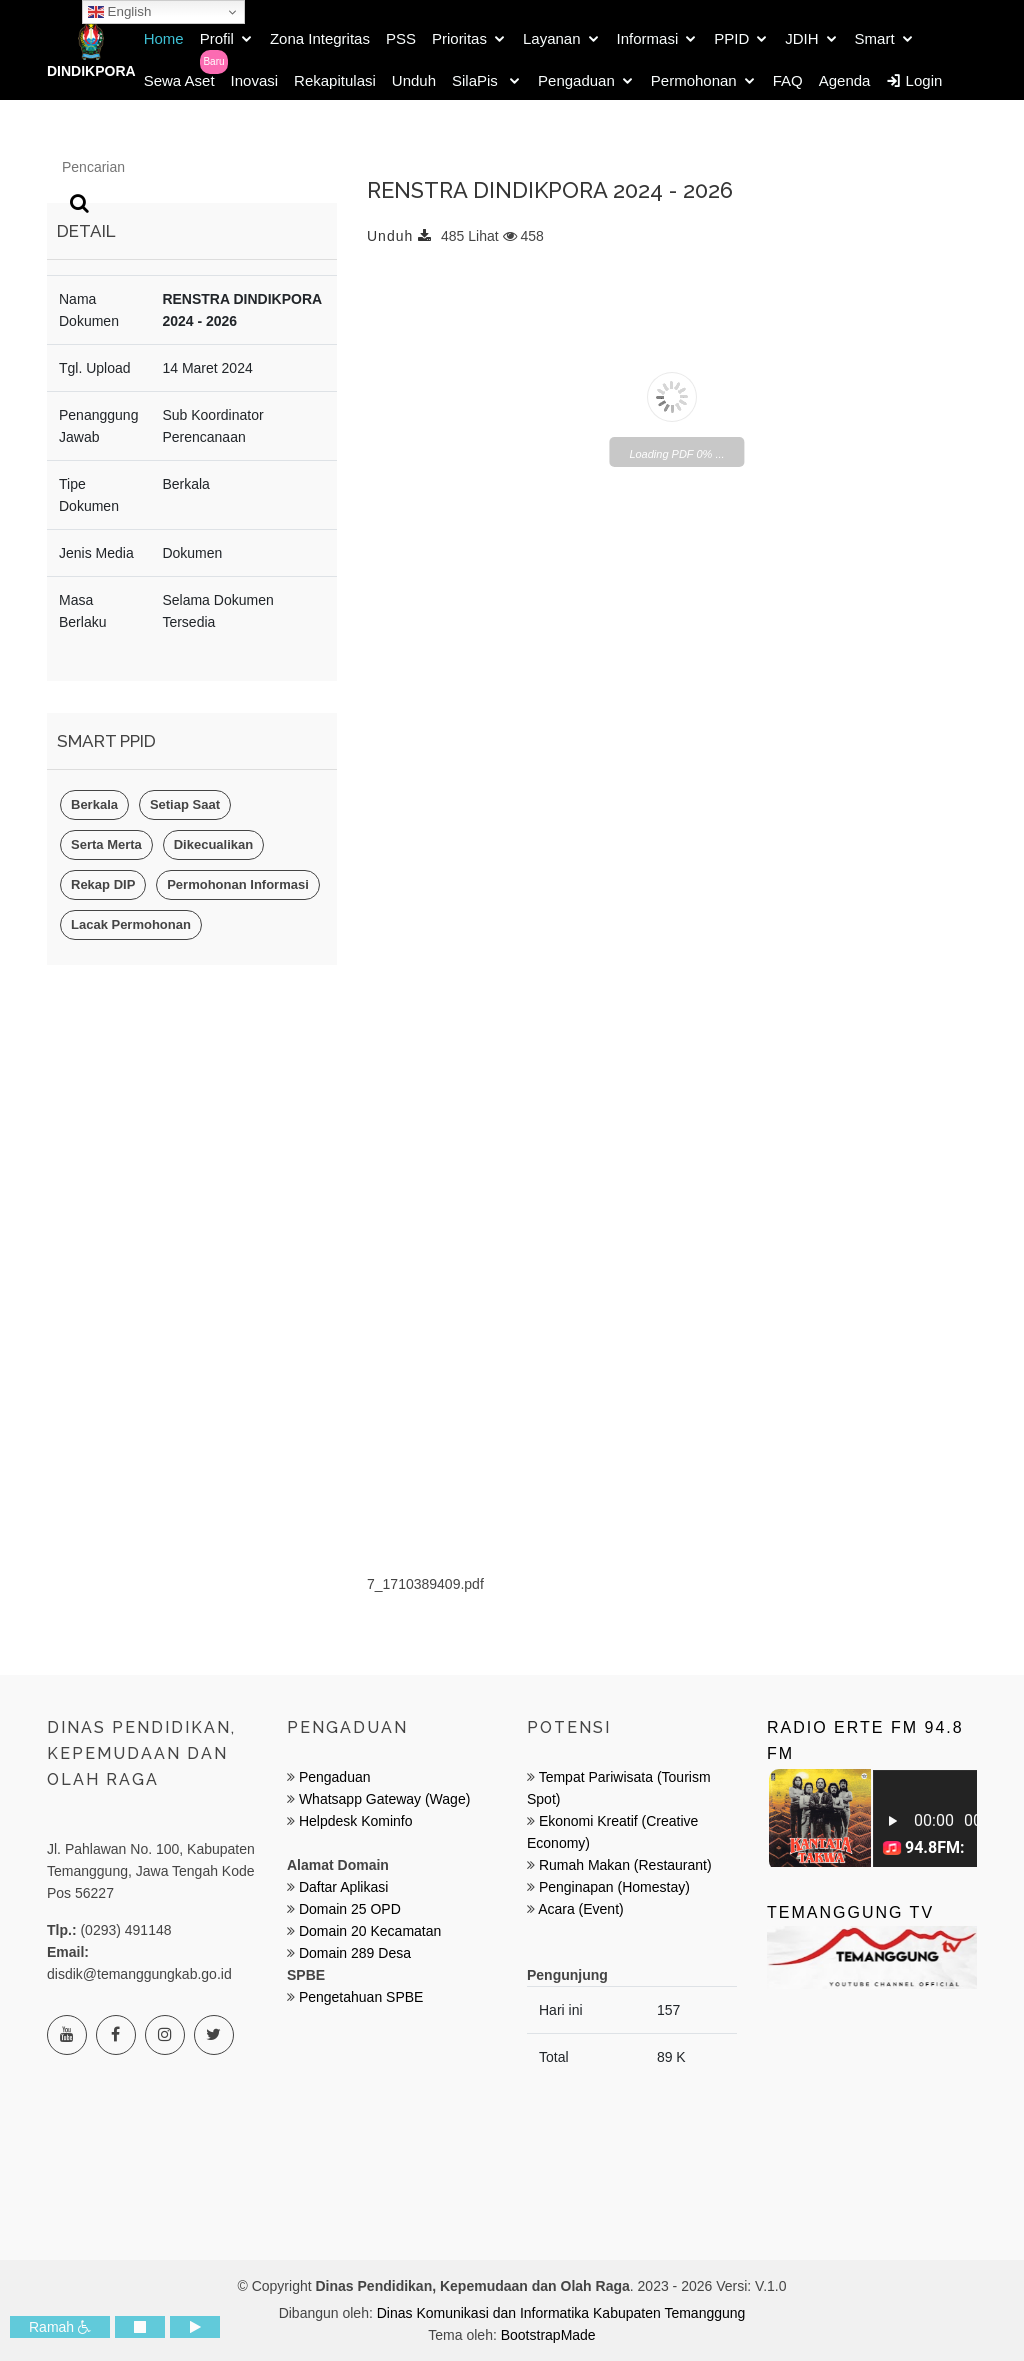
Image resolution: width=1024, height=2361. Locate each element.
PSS (401, 38)
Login (914, 80)
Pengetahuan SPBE (361, 1997)
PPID (731, 38)
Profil (217, 38)
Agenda (845, 80)
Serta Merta (106, 844)
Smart (875, 38)
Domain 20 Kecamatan (370, 1931)
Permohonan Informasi (238, 884)
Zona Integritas (320, 38)
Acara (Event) (581, 1909)
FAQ (788, 80)
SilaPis (477, 80)
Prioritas (459, 38)
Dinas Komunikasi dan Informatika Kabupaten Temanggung (561, 2313)
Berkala (94, 804)
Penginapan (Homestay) (614, 1887)
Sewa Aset (179, 80)
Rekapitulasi (335, 80)
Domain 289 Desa (355, 1953)
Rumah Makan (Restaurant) (625, 1865)
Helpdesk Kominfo (354, 1821)
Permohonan (694, 80)
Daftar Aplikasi (343, 1887)
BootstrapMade (548, 2335)
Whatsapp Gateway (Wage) (382, 1799)
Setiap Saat (185, 804)
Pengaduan (576, 80)
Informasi (648, 38)
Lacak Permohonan (131, 924)
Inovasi (255, 80)
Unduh (414, 80)
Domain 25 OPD (350, 1909)
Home (164, 38)
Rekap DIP (103, 884)
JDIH (801, 38)
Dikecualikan (214, 844)
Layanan (552, 38)
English (119, 12)
